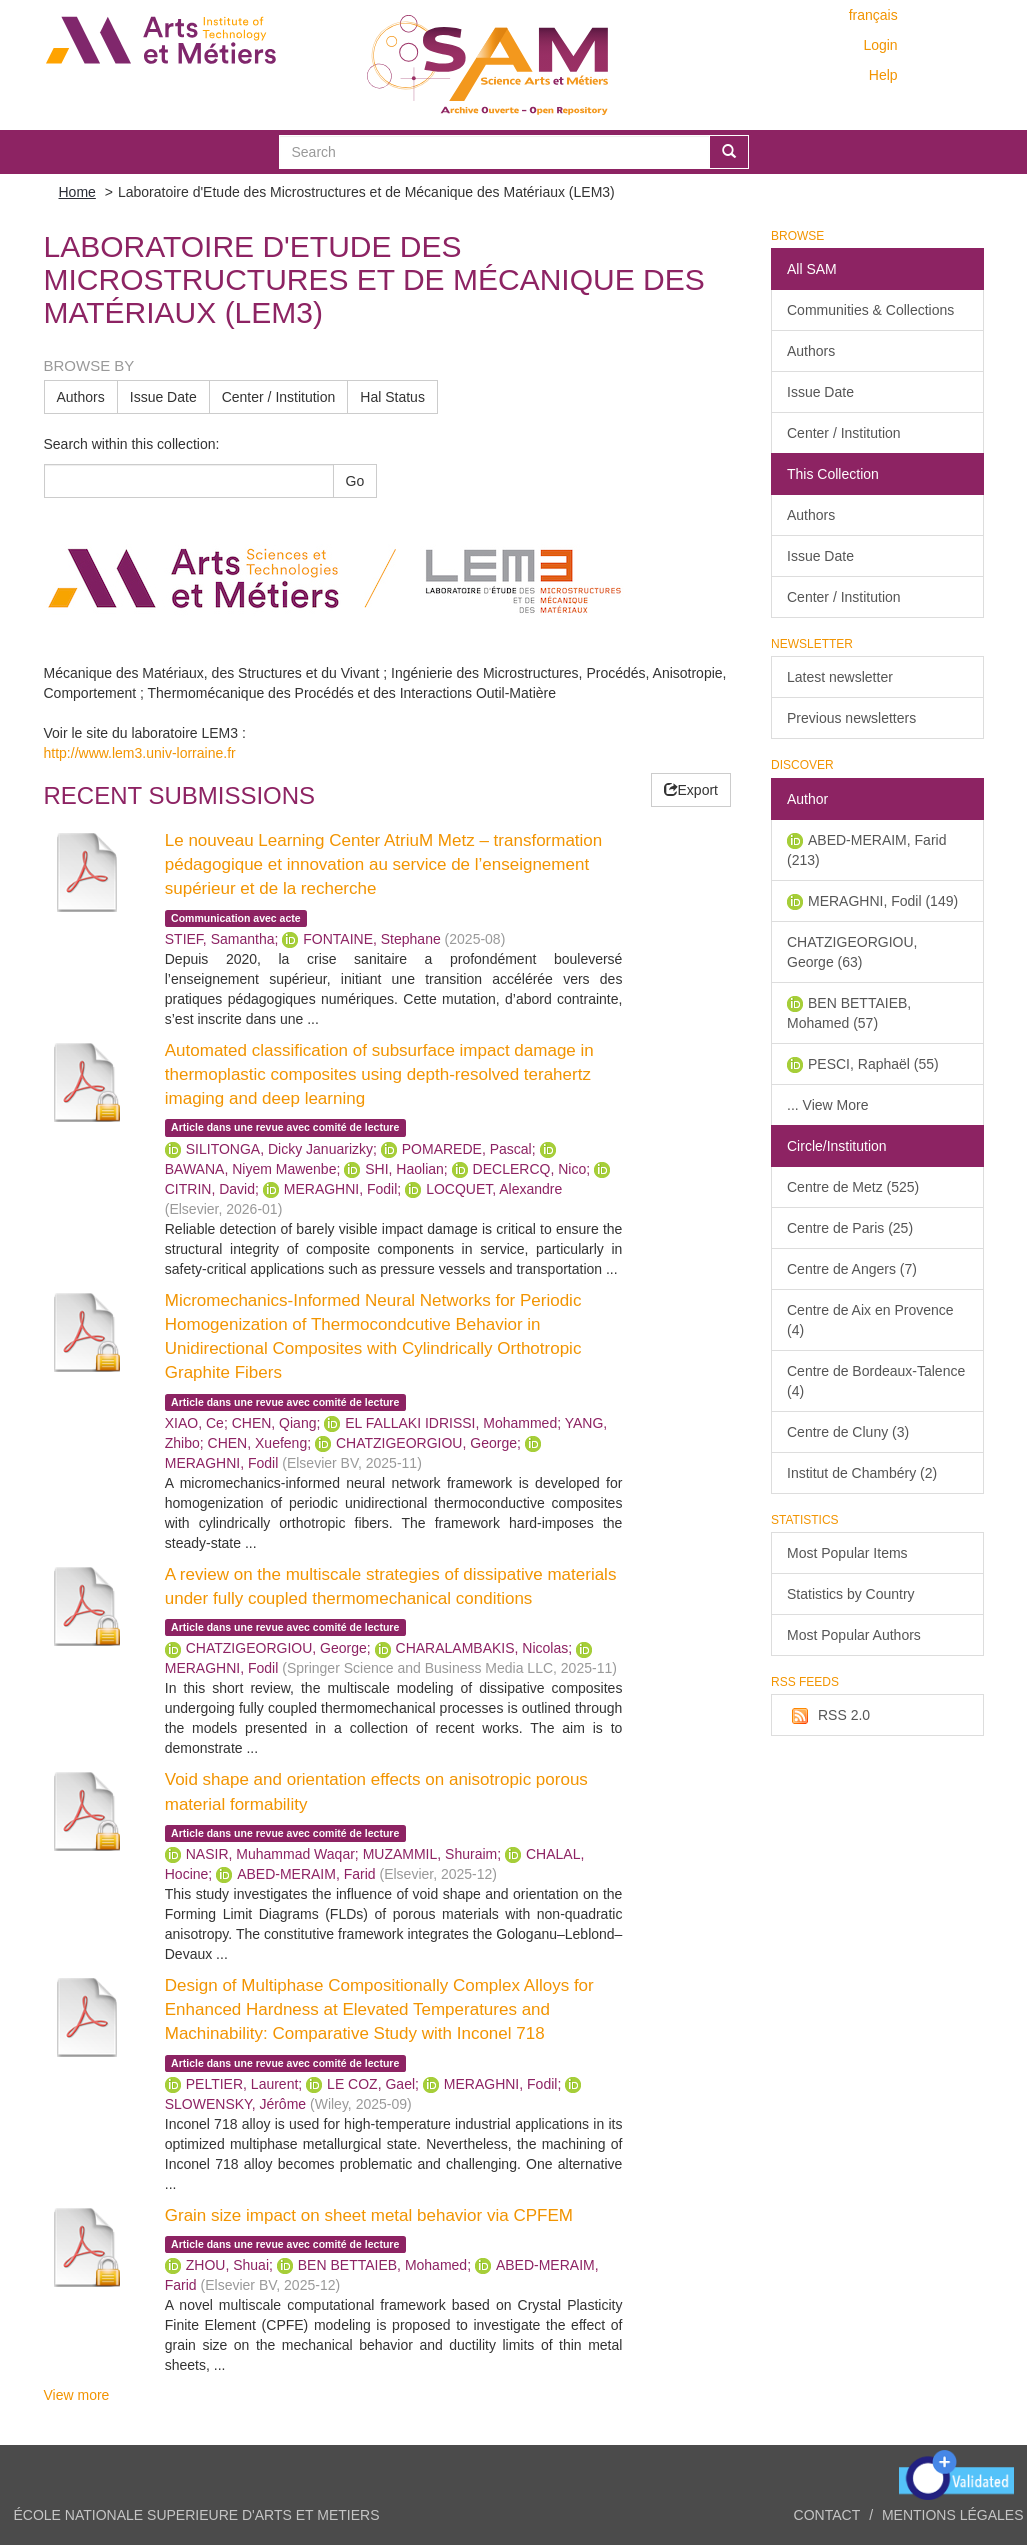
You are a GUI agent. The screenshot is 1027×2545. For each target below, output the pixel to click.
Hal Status (392, 397)
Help (883, 75)
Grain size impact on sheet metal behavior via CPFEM (369, 2215)
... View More (827, 1105)
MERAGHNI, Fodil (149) (883, 901)
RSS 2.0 (828, 1716)
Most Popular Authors (854, 1635)
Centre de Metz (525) (853, 1187)
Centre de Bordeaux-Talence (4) (876, 1381)
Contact (827, 2515)
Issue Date (163, 397)
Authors (81, 397)
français (873, 15)
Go (355, 481)
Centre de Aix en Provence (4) (870, 1320)
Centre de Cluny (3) (848, 1432)
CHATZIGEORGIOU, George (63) (852, 952)
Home (77, 192)
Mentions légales (953, 2515)
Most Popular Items (847, 1553)
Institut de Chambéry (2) (862, 1473)
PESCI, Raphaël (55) (873, 1064)
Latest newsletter (840, 677)
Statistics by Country (851, 1594)
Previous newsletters (851, 718)
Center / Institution (279, 397)
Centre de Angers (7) (852, 1269)
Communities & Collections (870, 310)
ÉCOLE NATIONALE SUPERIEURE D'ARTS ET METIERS (197, 2515)
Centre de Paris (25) (850, 1228)
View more (77, 2395)
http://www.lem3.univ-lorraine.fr (140, 753)
